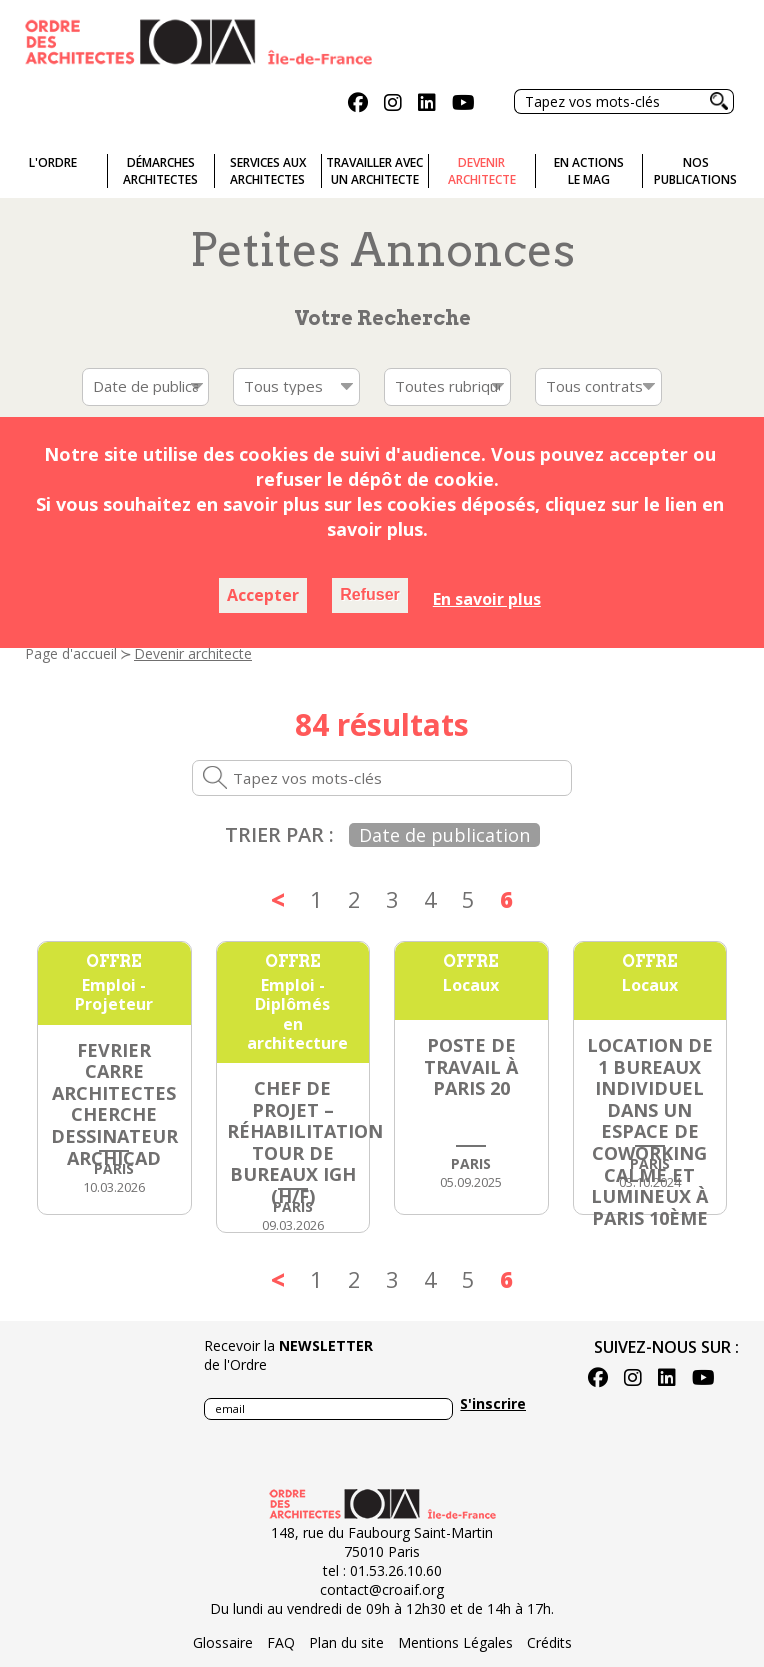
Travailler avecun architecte (374, 171)
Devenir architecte (193, 653)
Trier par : (279, 834)
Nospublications (695, 171)
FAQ (281, 1642)
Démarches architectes (160, 171)
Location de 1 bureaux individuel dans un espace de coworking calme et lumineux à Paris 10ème (650, 1131)
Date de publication (444, 835)
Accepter (263, 595)
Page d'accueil (71, 653)
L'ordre (53, 162)
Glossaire (223, 1642)
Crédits (549, 1642)
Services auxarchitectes (268, 171)
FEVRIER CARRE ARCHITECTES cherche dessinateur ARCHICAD (114, 1104)
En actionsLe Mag (589, 171)
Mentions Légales (455, 1642)
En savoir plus (487, 599)
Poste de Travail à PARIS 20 (471, 1066)
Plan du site (346, 1642)
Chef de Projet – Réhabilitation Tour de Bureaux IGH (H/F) (305, 1142)
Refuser (370, 594)
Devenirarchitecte (482, 171)
